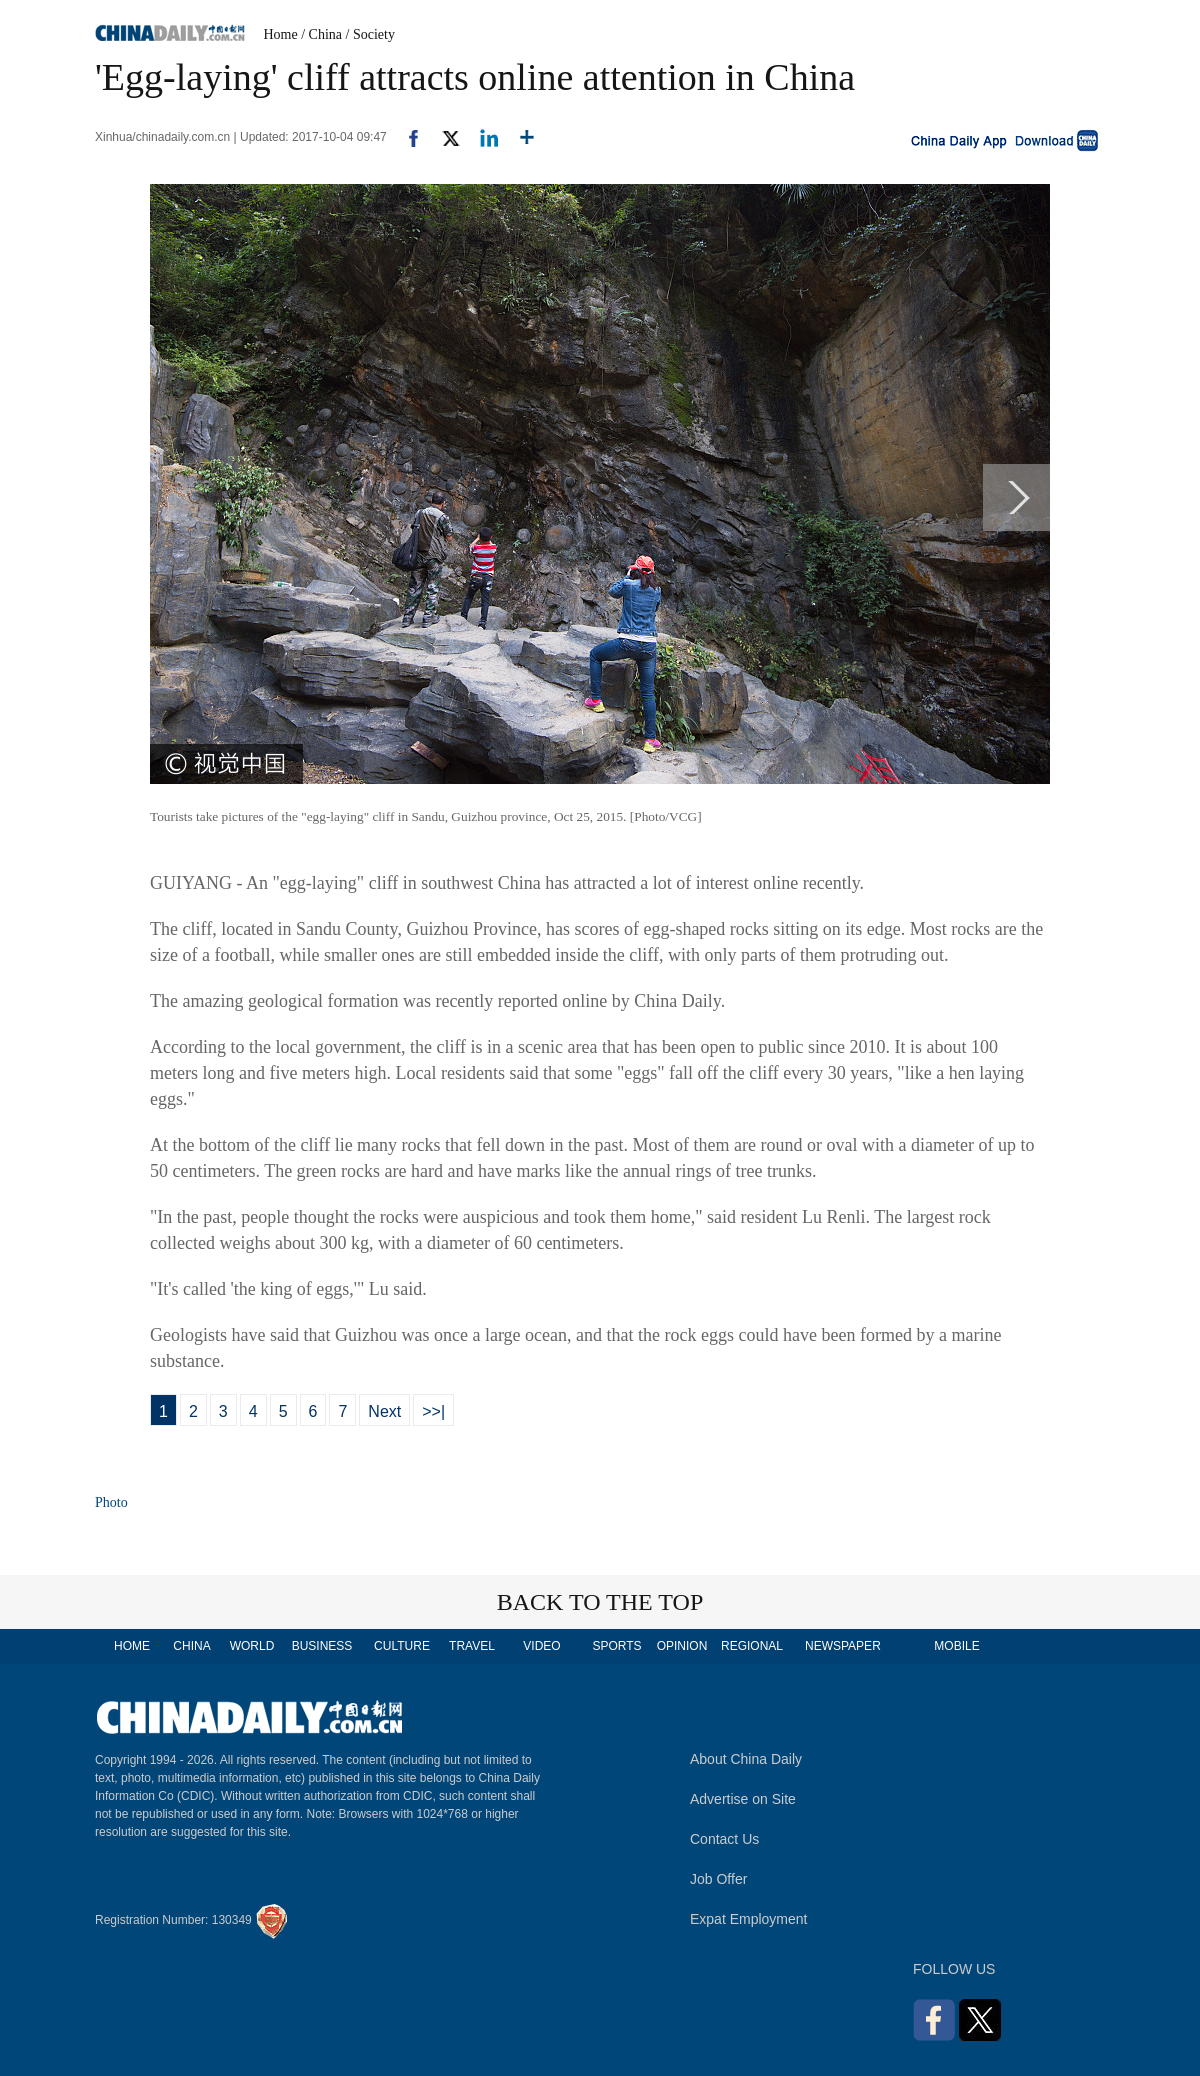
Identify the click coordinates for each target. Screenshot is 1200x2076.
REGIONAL (752, 1646)
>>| (433, 1411)
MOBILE (956, 1646)
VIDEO (541, 1646)
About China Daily (746, 1759)
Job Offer (718, 1879)
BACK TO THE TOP (600, 1602)
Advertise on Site (743, 1799)
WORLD (252, 1646)
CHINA (191, 1646)
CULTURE (402, 1646)
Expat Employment (749, 1919)
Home (281, 34)
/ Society (370, 34)
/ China (321, 34)
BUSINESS (322, 1646)
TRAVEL (472, 1646)
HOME (132, 1646)
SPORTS (616, 1646)
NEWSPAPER (842, 1646)
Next (384, 1411)
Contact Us (724, 1839)
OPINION (682, 1646)
